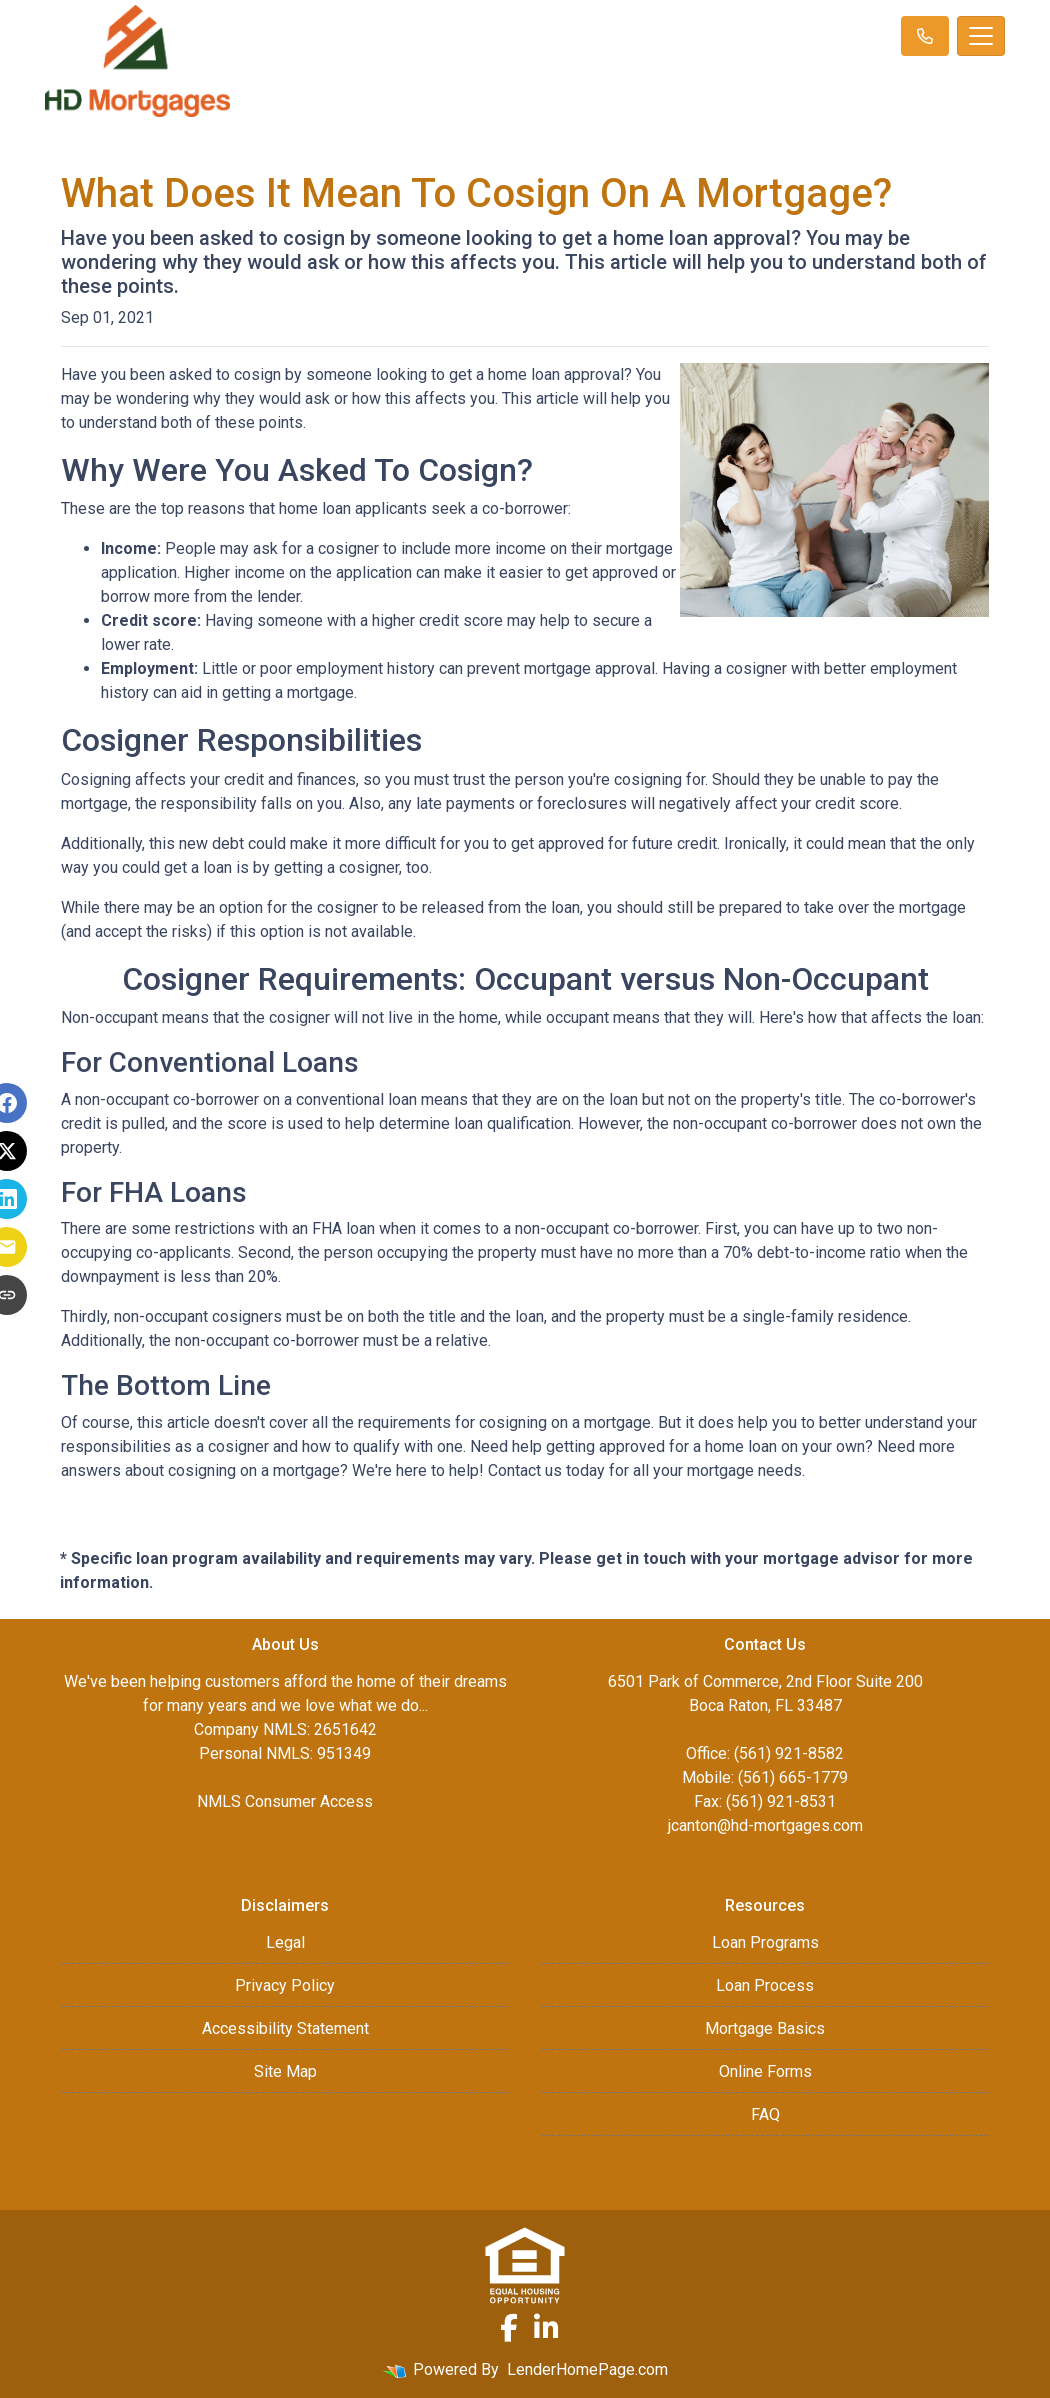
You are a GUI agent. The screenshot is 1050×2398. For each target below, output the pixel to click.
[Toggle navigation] (981, 36)
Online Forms (765, 2071)
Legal (285, 1942)
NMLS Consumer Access (285, 1801)
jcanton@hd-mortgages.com (765, 1825)
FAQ (765, 2114)
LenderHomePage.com (587, 2369)
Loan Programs (765, 1942)
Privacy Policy (285, 1985)
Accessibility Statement (285, 2028)
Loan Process (765, 1985)
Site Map (285, 2071)
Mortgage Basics (765, 2028)
